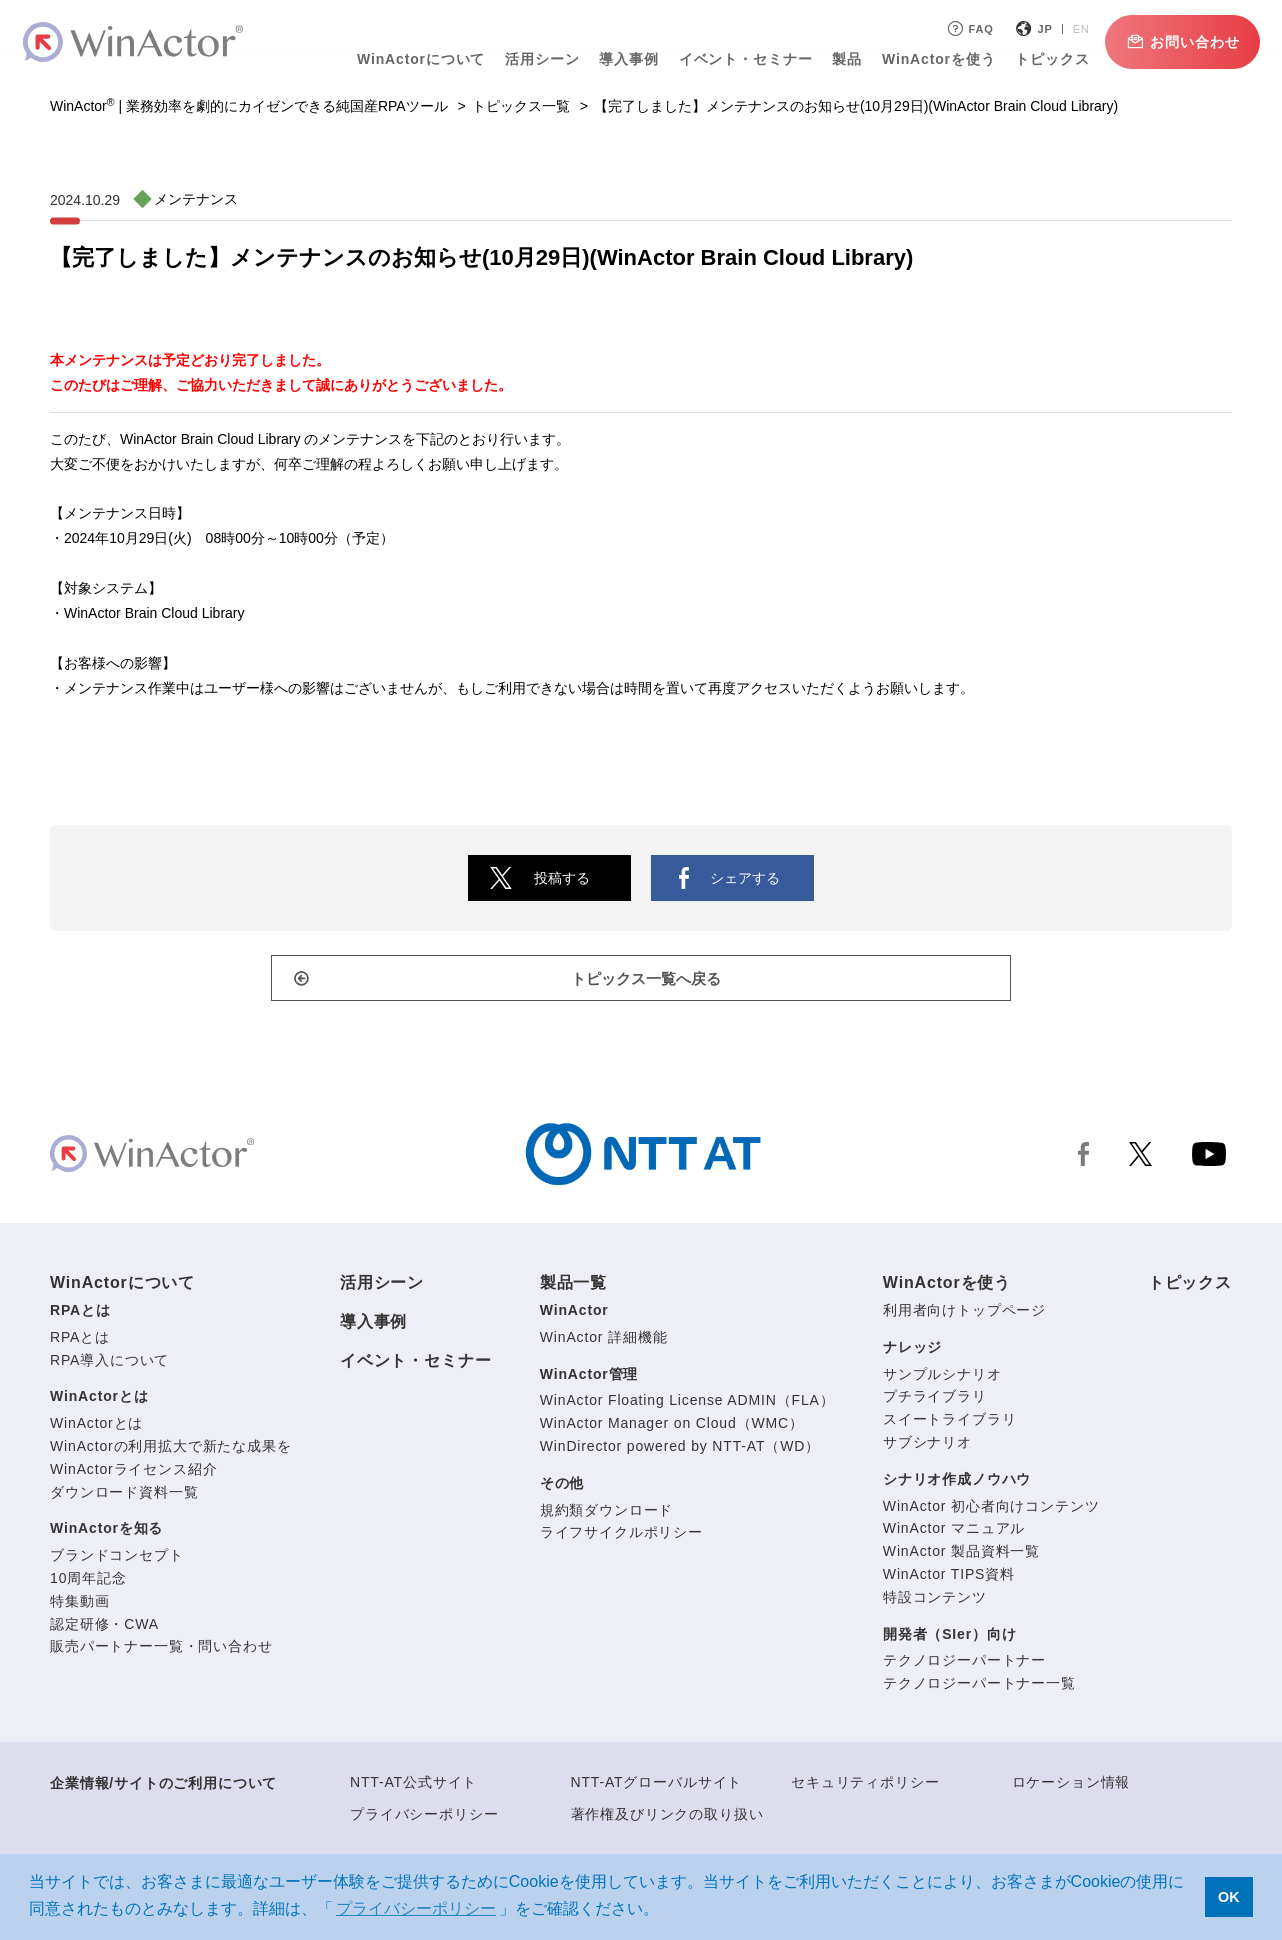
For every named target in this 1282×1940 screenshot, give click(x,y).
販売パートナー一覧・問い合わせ (161, 1650)
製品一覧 (573, 1286)
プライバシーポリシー (424, 1818)
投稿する (562, 878)
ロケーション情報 (1071, 1786)
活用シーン (535, 59)
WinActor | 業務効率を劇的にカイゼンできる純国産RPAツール (249, 106)
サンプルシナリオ (942, 1378)
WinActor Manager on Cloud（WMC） (672, 1427)
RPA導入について (109, 1364)
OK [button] (1229, 1897)
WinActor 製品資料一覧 (961, 1555)
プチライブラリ (935, 1400)
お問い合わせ (1174, 42)
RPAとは (80, 1314)
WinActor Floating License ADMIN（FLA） (687, 1404)
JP (1037, 29)
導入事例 (621, 59)
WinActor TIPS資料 (949, 1578)
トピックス (1045, 59)
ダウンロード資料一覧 (124, 1496)
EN (1073, 29)
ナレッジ (912, 1351)
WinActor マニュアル (954, 1532)
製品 (840, 59)
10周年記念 (88, 1582)
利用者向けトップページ (964, 1314)
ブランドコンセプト (117, 1559)
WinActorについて (414, 59)
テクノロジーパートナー (964, 1664)
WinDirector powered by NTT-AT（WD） (680, 1450)
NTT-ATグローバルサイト (657, 1786)
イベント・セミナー (738, 59)
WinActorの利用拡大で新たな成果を (171, 1450)
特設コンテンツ (935, 1601)
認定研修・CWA (104, 1628)
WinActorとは (99, 1400)
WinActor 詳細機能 (604, 1341)
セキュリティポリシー (865, 1786)
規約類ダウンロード (607, 1514)
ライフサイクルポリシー (621, 1536)
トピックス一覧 (521, 106)
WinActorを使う (931, 59)
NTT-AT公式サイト (413, 1786)
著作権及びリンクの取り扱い (667, 1818)
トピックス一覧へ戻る (651, 981)
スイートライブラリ (950, 1423)
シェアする (745, 878)
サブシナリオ (927, 1446)
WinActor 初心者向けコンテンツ (991, 1510)
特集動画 (79, 1605)
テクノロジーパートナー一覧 (979, 1687)
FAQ (961, 29)
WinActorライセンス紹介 (133, 1473)
